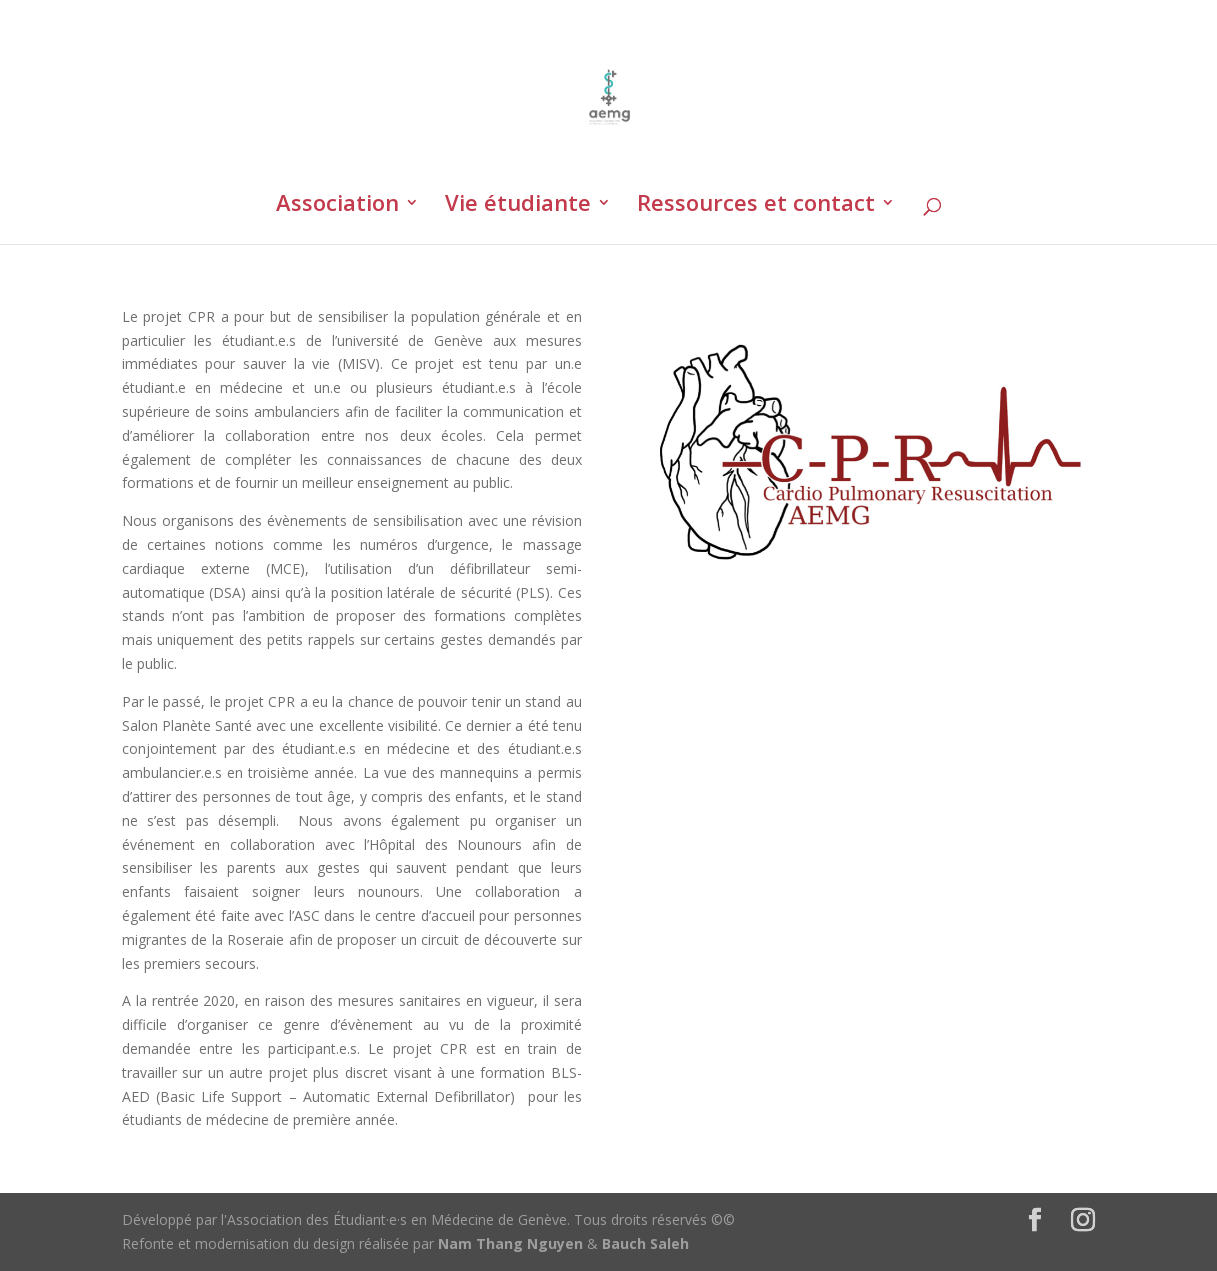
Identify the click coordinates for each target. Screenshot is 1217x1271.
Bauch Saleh (645, 1243)
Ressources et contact (756, 206)
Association (337, 206)
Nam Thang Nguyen (510, 1243)
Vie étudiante (518, 206)
